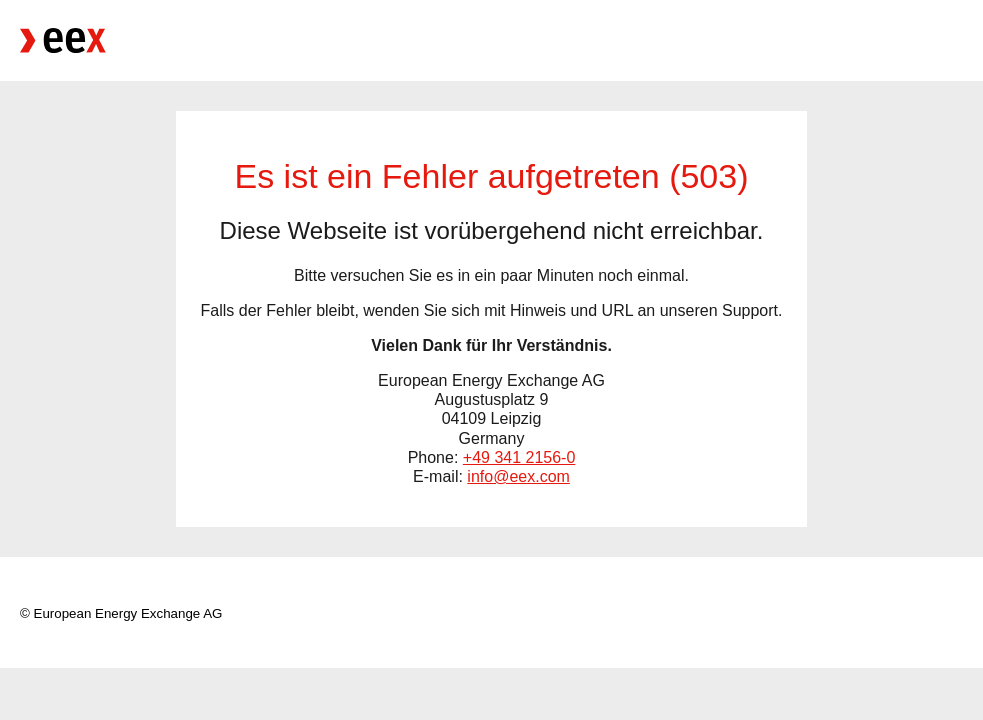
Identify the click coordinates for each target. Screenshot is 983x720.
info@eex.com (518, 476)
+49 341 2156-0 (519, 457)
